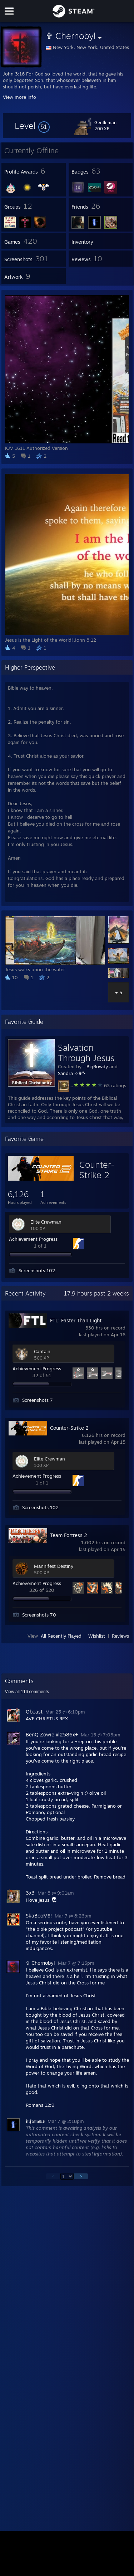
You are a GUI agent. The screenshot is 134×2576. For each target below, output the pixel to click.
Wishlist (96, 1636)
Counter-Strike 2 (96, 1169)
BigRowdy (97, 1066)
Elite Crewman (45, 1222)
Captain (42, 1351)
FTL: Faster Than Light (75, 1320)
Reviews (120, 1636)
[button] (32, 125)
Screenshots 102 (37, 1270)
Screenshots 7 (37, 1400)
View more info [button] (19, 97)
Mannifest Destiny (53, 1566)
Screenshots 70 (39, 1615)
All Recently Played (61, 1636)
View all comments (27, 1691)
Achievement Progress (33, 1239)
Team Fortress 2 (68, 1535)
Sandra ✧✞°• (71, 1073)
